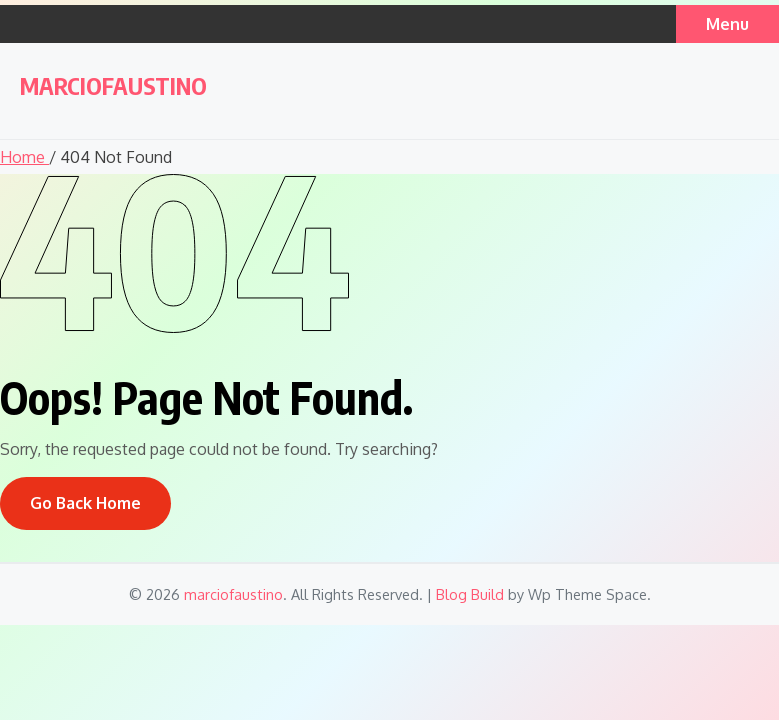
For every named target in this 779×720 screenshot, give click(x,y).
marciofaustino (113, 85)
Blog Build (470, 594)
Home (24, 157)
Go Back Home (85, 503)
